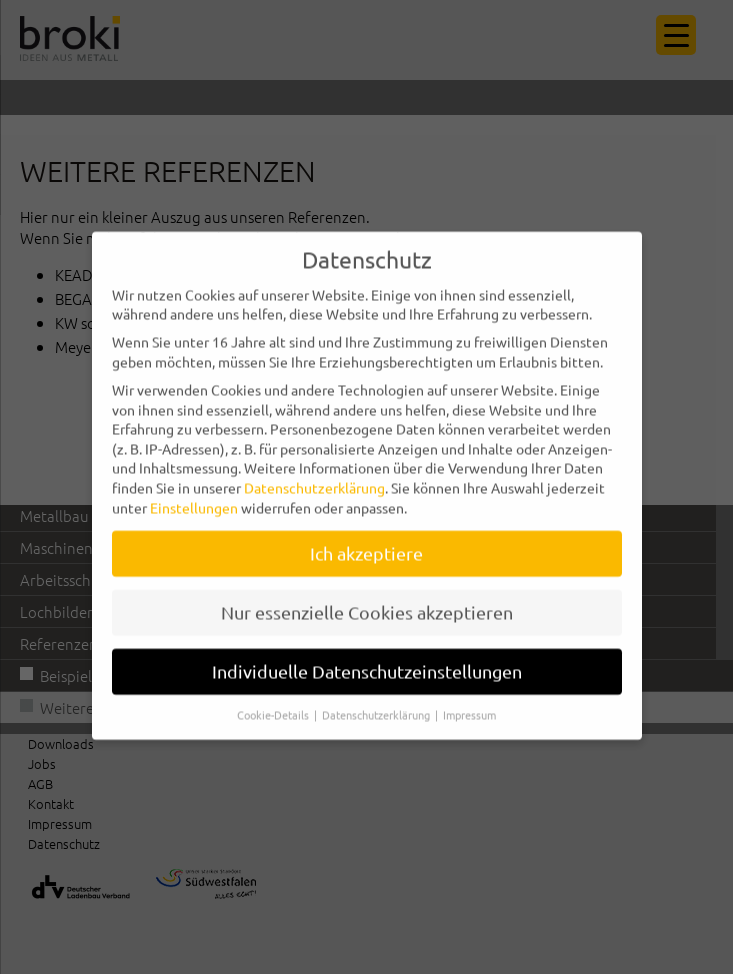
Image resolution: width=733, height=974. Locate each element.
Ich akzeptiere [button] (366, 534)
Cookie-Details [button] (274, 696)
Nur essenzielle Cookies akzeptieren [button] (367, 593)
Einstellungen (194, 488)
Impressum (469, 696)
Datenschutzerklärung (314, 469)
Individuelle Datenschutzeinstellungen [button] (367, 652)
